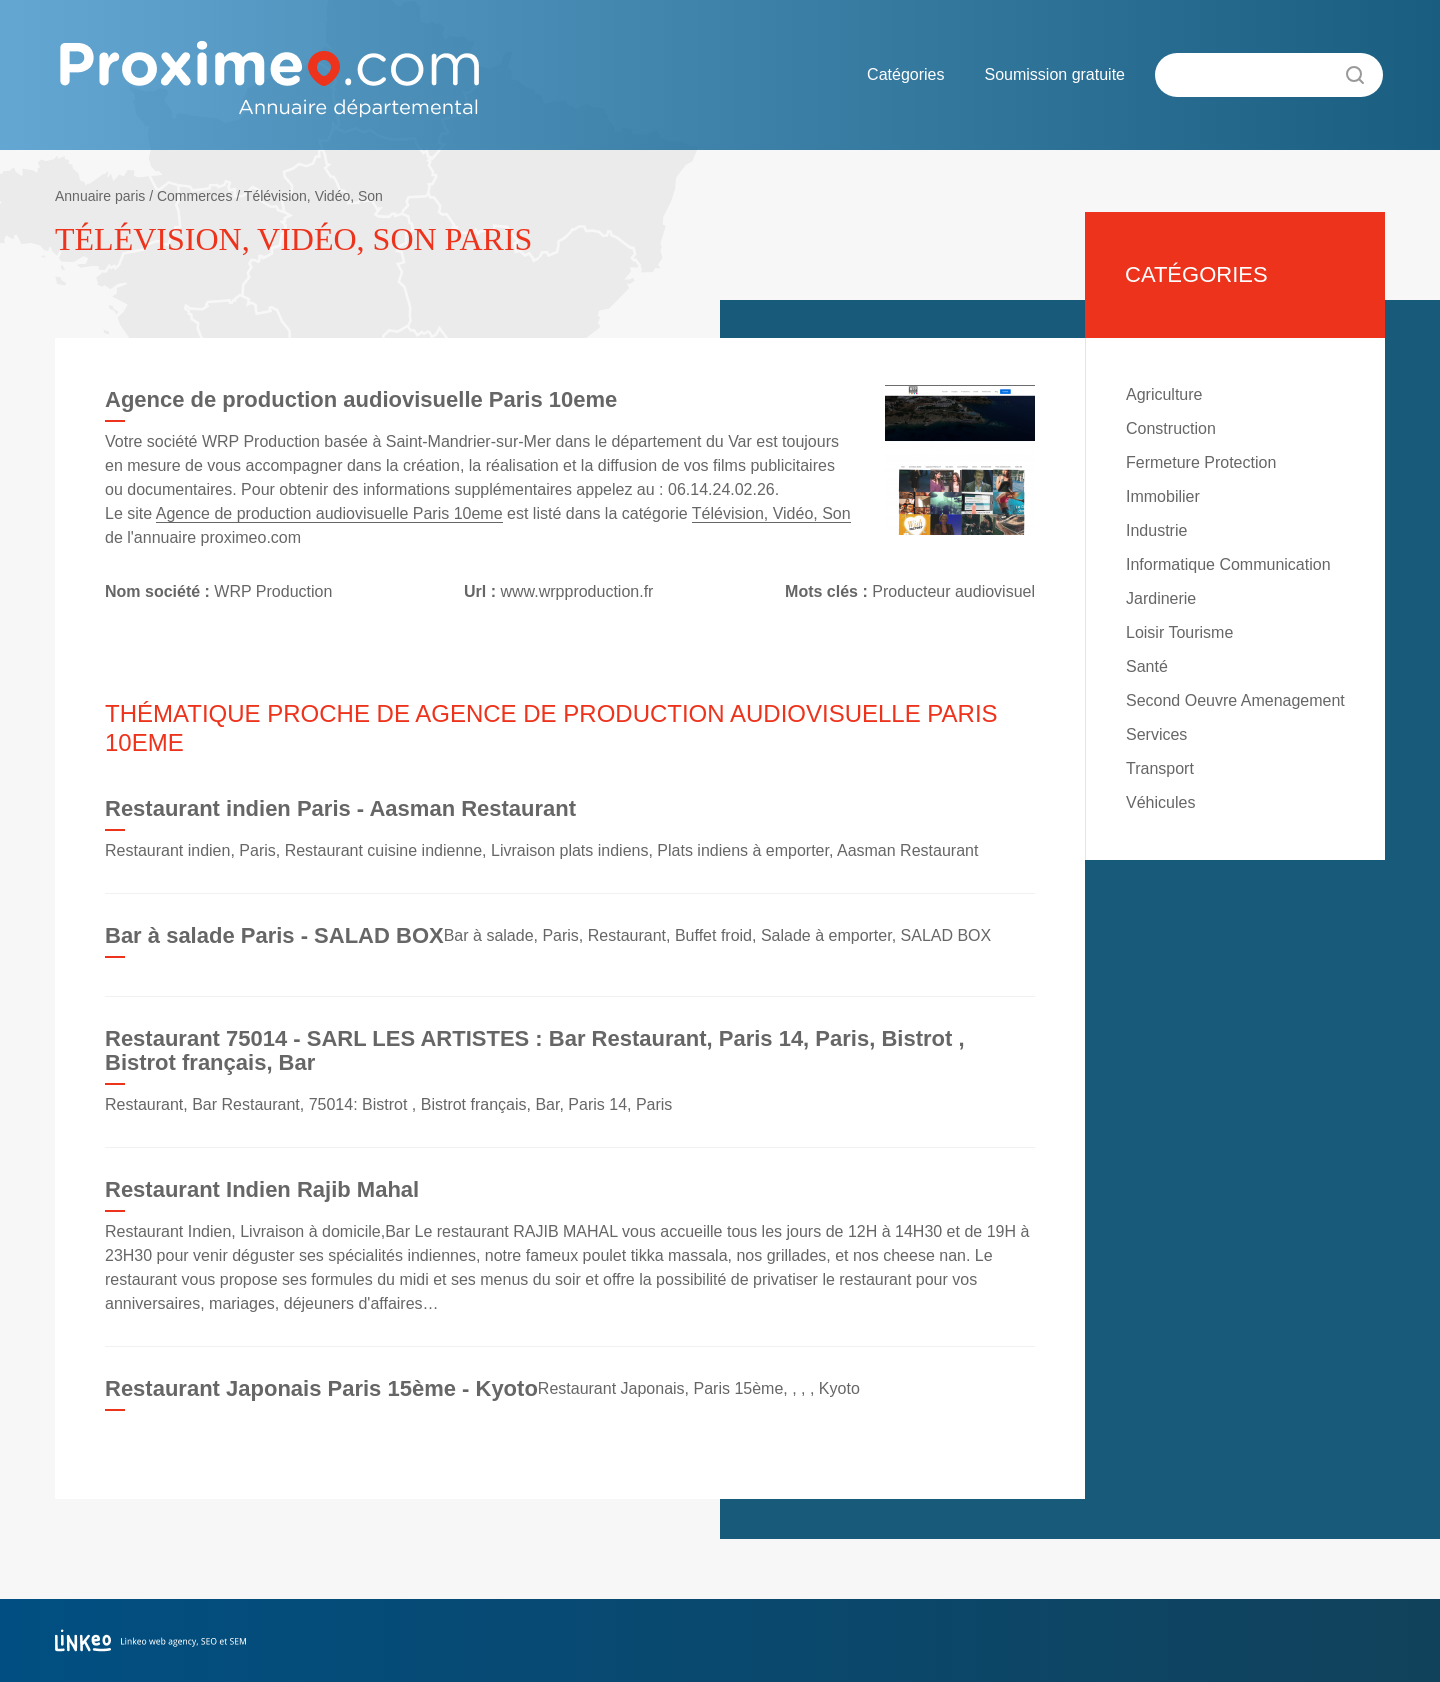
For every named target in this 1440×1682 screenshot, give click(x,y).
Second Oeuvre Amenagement (1235, 700)
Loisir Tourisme (1179, 632)
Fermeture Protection (1201, 462)
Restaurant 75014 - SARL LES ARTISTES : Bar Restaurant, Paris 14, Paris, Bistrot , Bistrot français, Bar (535, 1050)
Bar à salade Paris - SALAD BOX (274, 935)
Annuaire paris (100, 196)
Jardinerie (1161, 598)
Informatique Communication (1228, 564)
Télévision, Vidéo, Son (313, 196)
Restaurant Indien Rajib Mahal (262, 1189)
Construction (1171, 428)
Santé (1147, 666)
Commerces (194, 196)
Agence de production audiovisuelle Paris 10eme (329, 513)
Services (1156, 734)
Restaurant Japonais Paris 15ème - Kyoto (321, 1388)
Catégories (905, 74)
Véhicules (1160, 802)
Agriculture (1164, 394)
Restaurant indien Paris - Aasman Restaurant (340, 808)
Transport (1160, 768)
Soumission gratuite (1054, 74)
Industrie (1156, 530)
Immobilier (1163, 496)
